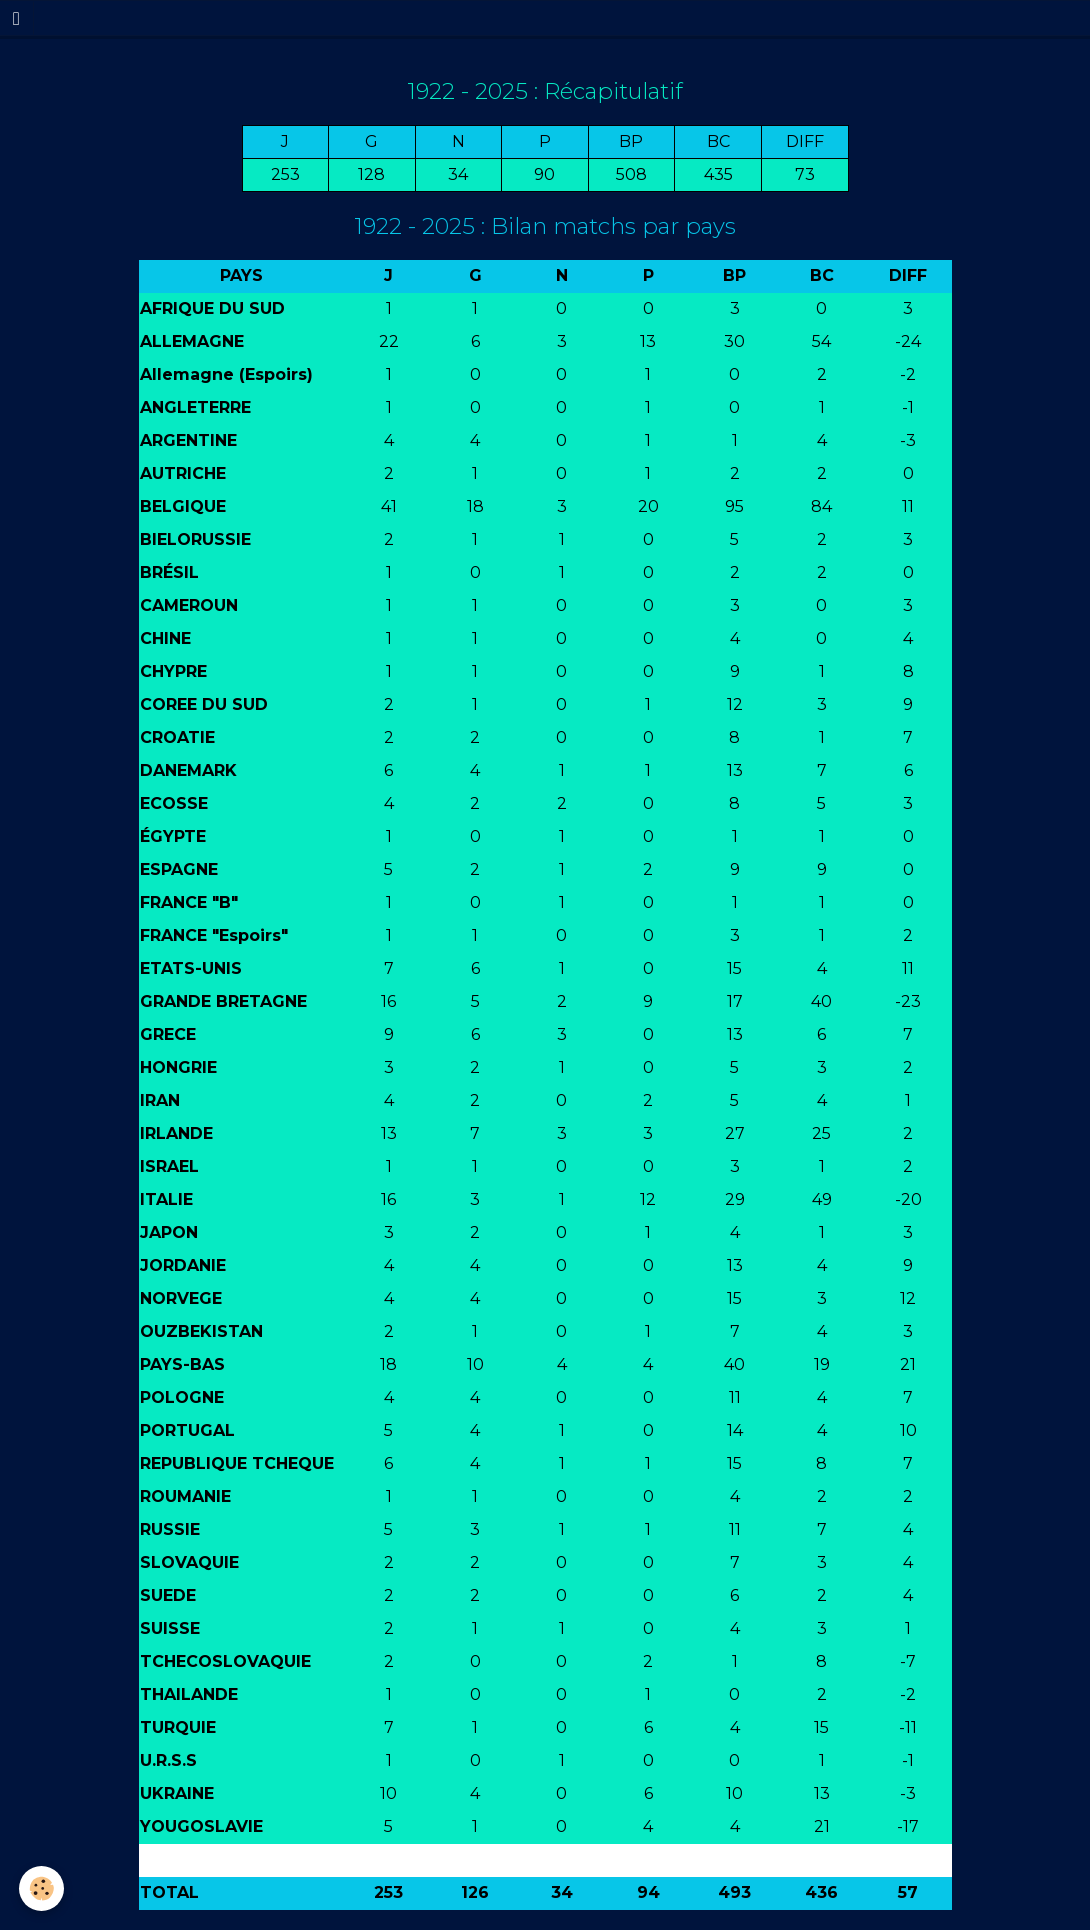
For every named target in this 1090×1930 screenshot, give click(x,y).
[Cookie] (42, 1888)
